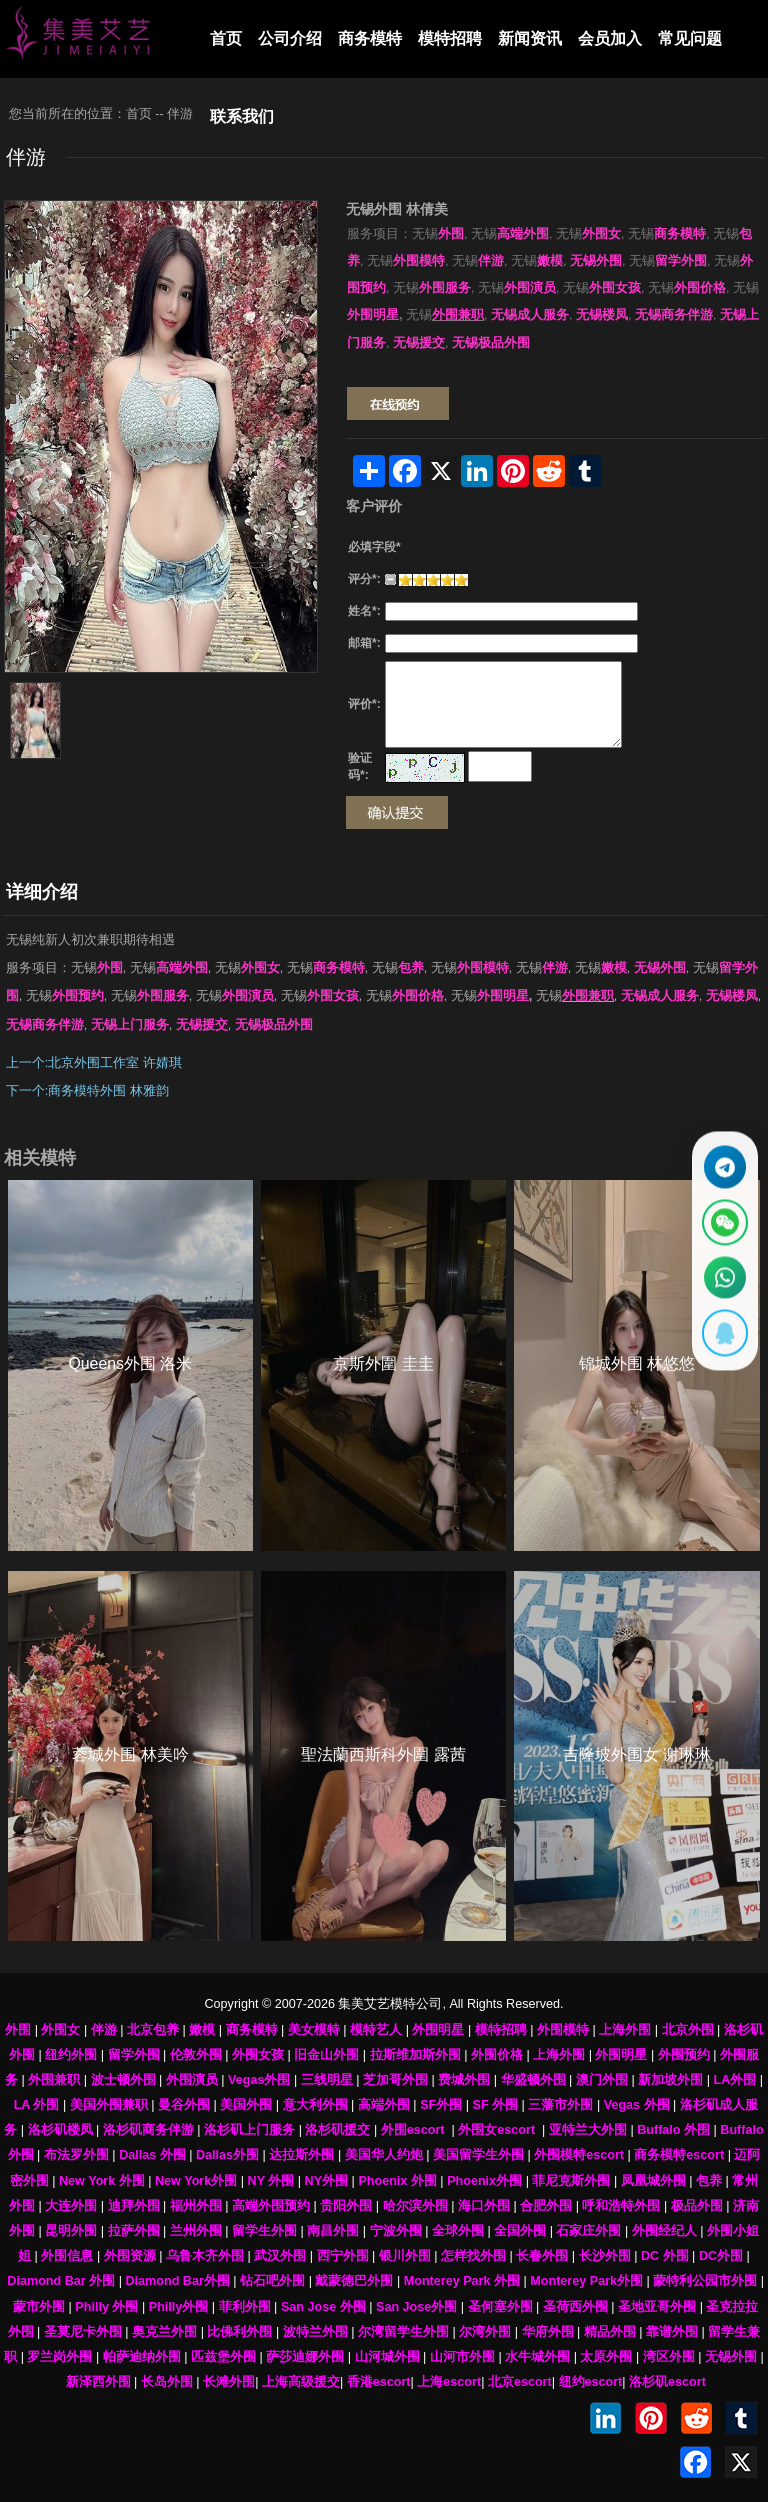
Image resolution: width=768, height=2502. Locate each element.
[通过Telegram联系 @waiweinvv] (722, 1161)
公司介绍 (290, 38)
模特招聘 (450, 38)
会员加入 (610, 38)
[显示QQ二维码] (722, 1338)
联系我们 (242, 116)
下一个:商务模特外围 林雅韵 (87, 1091)
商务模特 (370, 38)
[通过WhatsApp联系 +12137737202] (722, 1279)
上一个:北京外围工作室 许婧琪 (94, 1063)
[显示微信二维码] (722, 1220)
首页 (226, 38)
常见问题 (690, 38)
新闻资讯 (530, 38)
